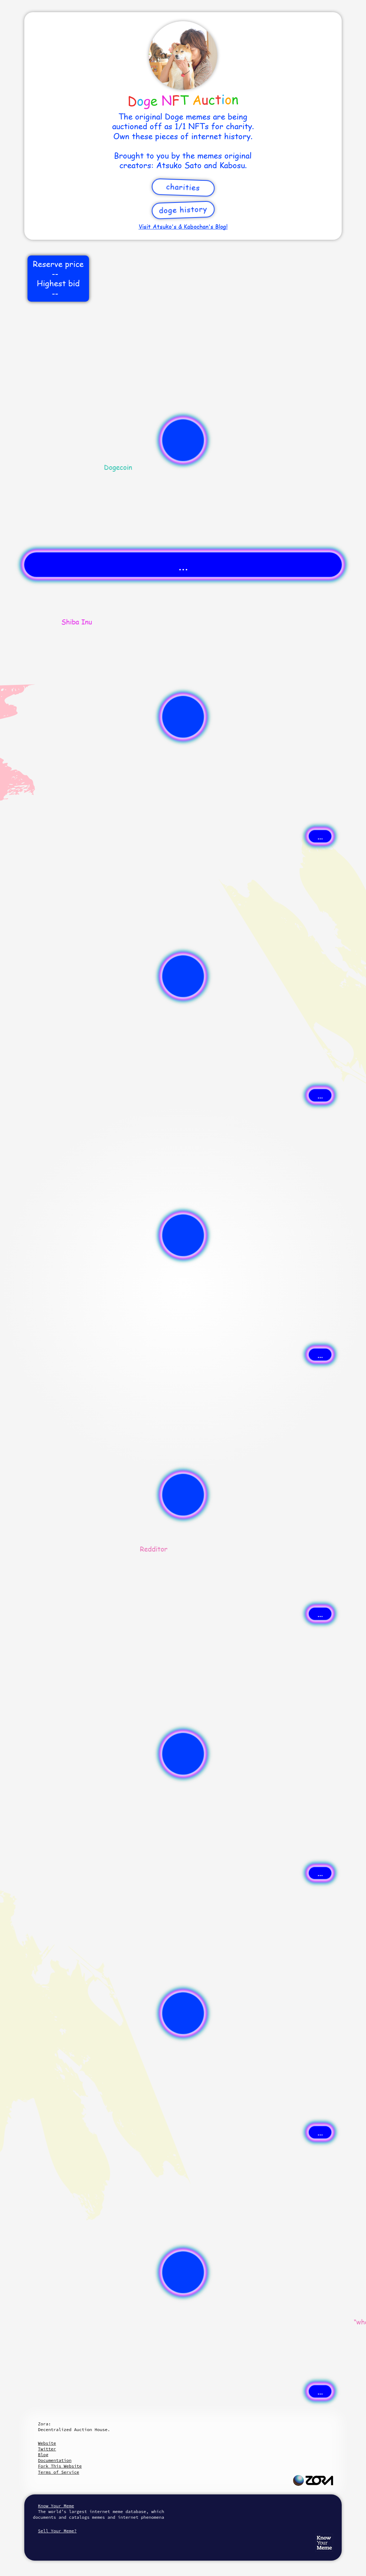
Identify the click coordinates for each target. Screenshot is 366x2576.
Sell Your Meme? (57, 2530)
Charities (183, 187)
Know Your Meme (56, 2505)
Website (47, 2443)
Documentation (54, 2460)
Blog (43, 2454)
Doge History (183, 209)
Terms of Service (58, 2472)
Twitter (47, 2448)
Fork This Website (59, 2466)
